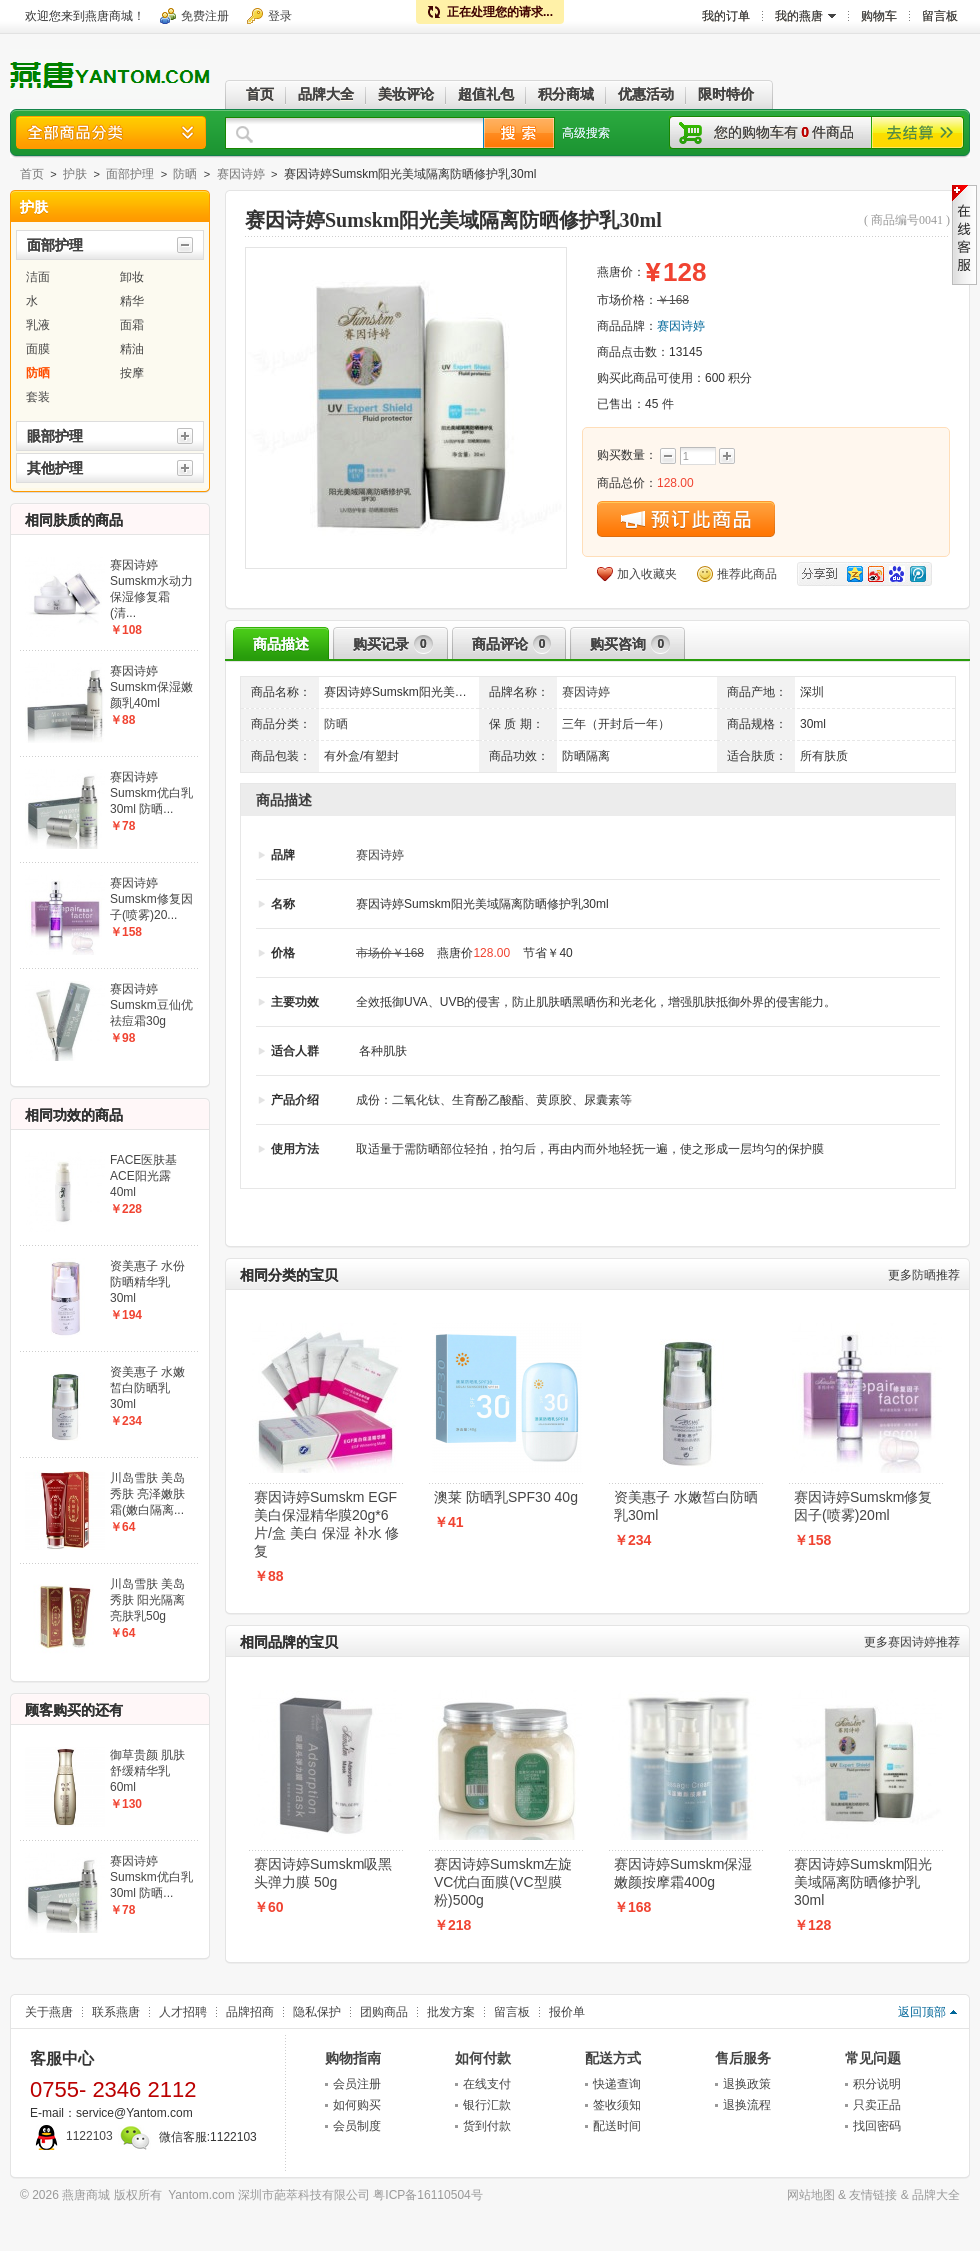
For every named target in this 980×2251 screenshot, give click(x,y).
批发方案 (451, 2012)
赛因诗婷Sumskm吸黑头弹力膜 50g (323, 1873)
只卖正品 (877, 2105)
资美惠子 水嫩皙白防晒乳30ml (686, 1506)
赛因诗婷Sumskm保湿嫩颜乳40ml (151, 687)
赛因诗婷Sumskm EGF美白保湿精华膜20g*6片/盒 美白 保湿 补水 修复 (326, 1524)
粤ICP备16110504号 (427, 2195)
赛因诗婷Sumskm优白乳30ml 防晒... (151, 793)
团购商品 (384, 2012)
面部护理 (130, 174)
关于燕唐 (49, 2012)
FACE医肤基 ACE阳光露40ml (143, 1176)
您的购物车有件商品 (784, 132)
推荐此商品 (747, 574)
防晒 (185, 174)
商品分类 (111, 132)
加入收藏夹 (647, 574)
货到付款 (487, 2126)
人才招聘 (183, 2012)
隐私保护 (317, 2012)
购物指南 (353, 2058)
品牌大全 (936, 2195)
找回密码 (877, 2126)
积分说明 (877, 2084)
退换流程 (747, 2105)
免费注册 (205, 16)
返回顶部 (922, 2012)
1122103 (71, 2136)
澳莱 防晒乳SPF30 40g (506, 1497)
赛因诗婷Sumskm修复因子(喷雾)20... (151, 899)
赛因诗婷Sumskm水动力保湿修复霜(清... (151, 589)
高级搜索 (586, 133)
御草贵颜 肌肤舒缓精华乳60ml (147, 1771)
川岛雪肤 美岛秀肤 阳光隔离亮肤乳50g (147, 1600)
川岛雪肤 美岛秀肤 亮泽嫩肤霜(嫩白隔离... (147, 1494)
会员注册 (357, 2084)
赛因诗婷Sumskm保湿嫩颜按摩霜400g (683, 1873)
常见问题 (873, 2058)
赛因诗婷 (241, 174)
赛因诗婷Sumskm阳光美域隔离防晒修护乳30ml (863, 1882)
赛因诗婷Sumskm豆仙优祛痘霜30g (151, 1005)
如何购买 (357, 2105)
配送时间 (617, 2126)
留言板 (512, 2012)
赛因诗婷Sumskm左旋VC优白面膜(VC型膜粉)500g (503, 1882)
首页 (32, 174)
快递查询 (617, 2084)
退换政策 (747, 2084)
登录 (280, 16)
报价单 (567, 2012)
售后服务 (743, 2058)
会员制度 (357, 2126)
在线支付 (487, 2084)
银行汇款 (487, 2105)
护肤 (75, 174)
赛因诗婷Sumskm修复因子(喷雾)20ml (863, 1506)
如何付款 (483, 2058)
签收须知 (617, 2105)
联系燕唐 (116, 2012)
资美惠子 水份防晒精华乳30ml (147, 1282)
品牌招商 (250, 2012)
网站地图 (811, 2195)
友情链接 (873, 2195)
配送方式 (613, 2058)
